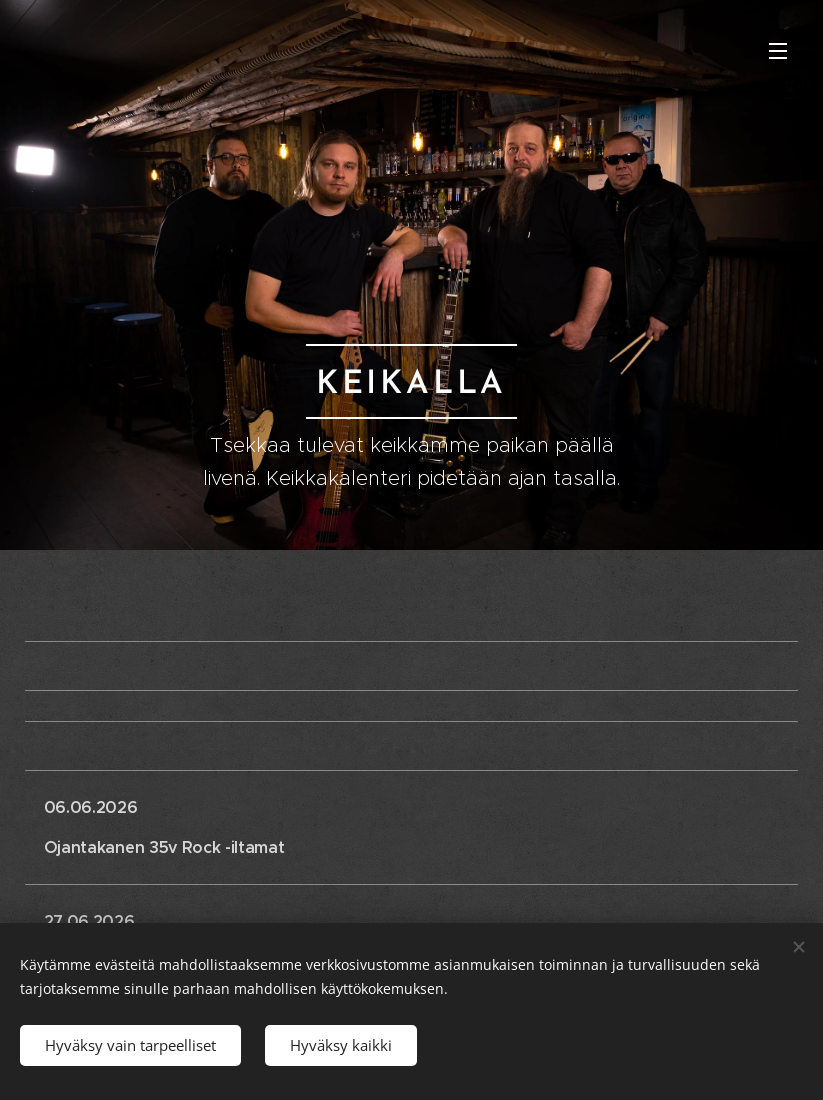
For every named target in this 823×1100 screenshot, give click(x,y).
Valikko (778, 51)
